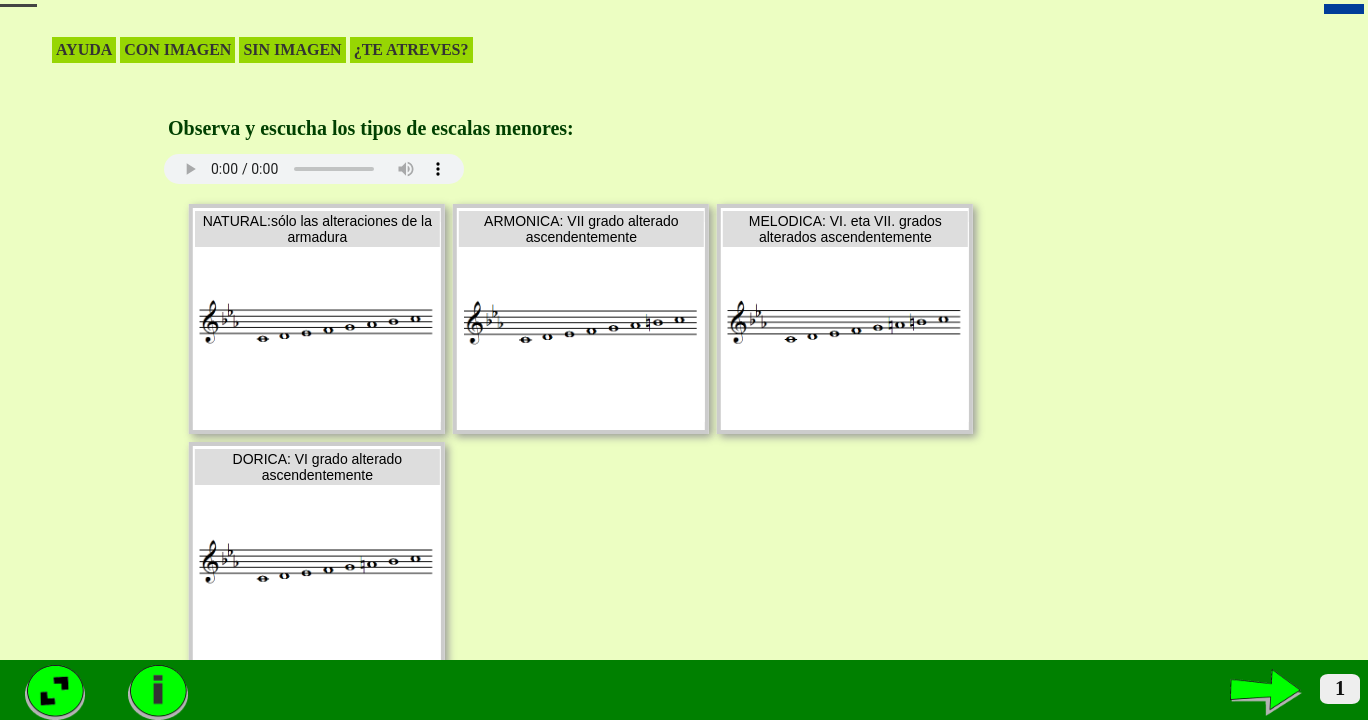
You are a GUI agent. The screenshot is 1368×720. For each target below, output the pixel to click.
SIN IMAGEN (292, 49)
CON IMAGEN (177, 49)
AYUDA (84, 49)
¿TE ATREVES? (411, 49)
